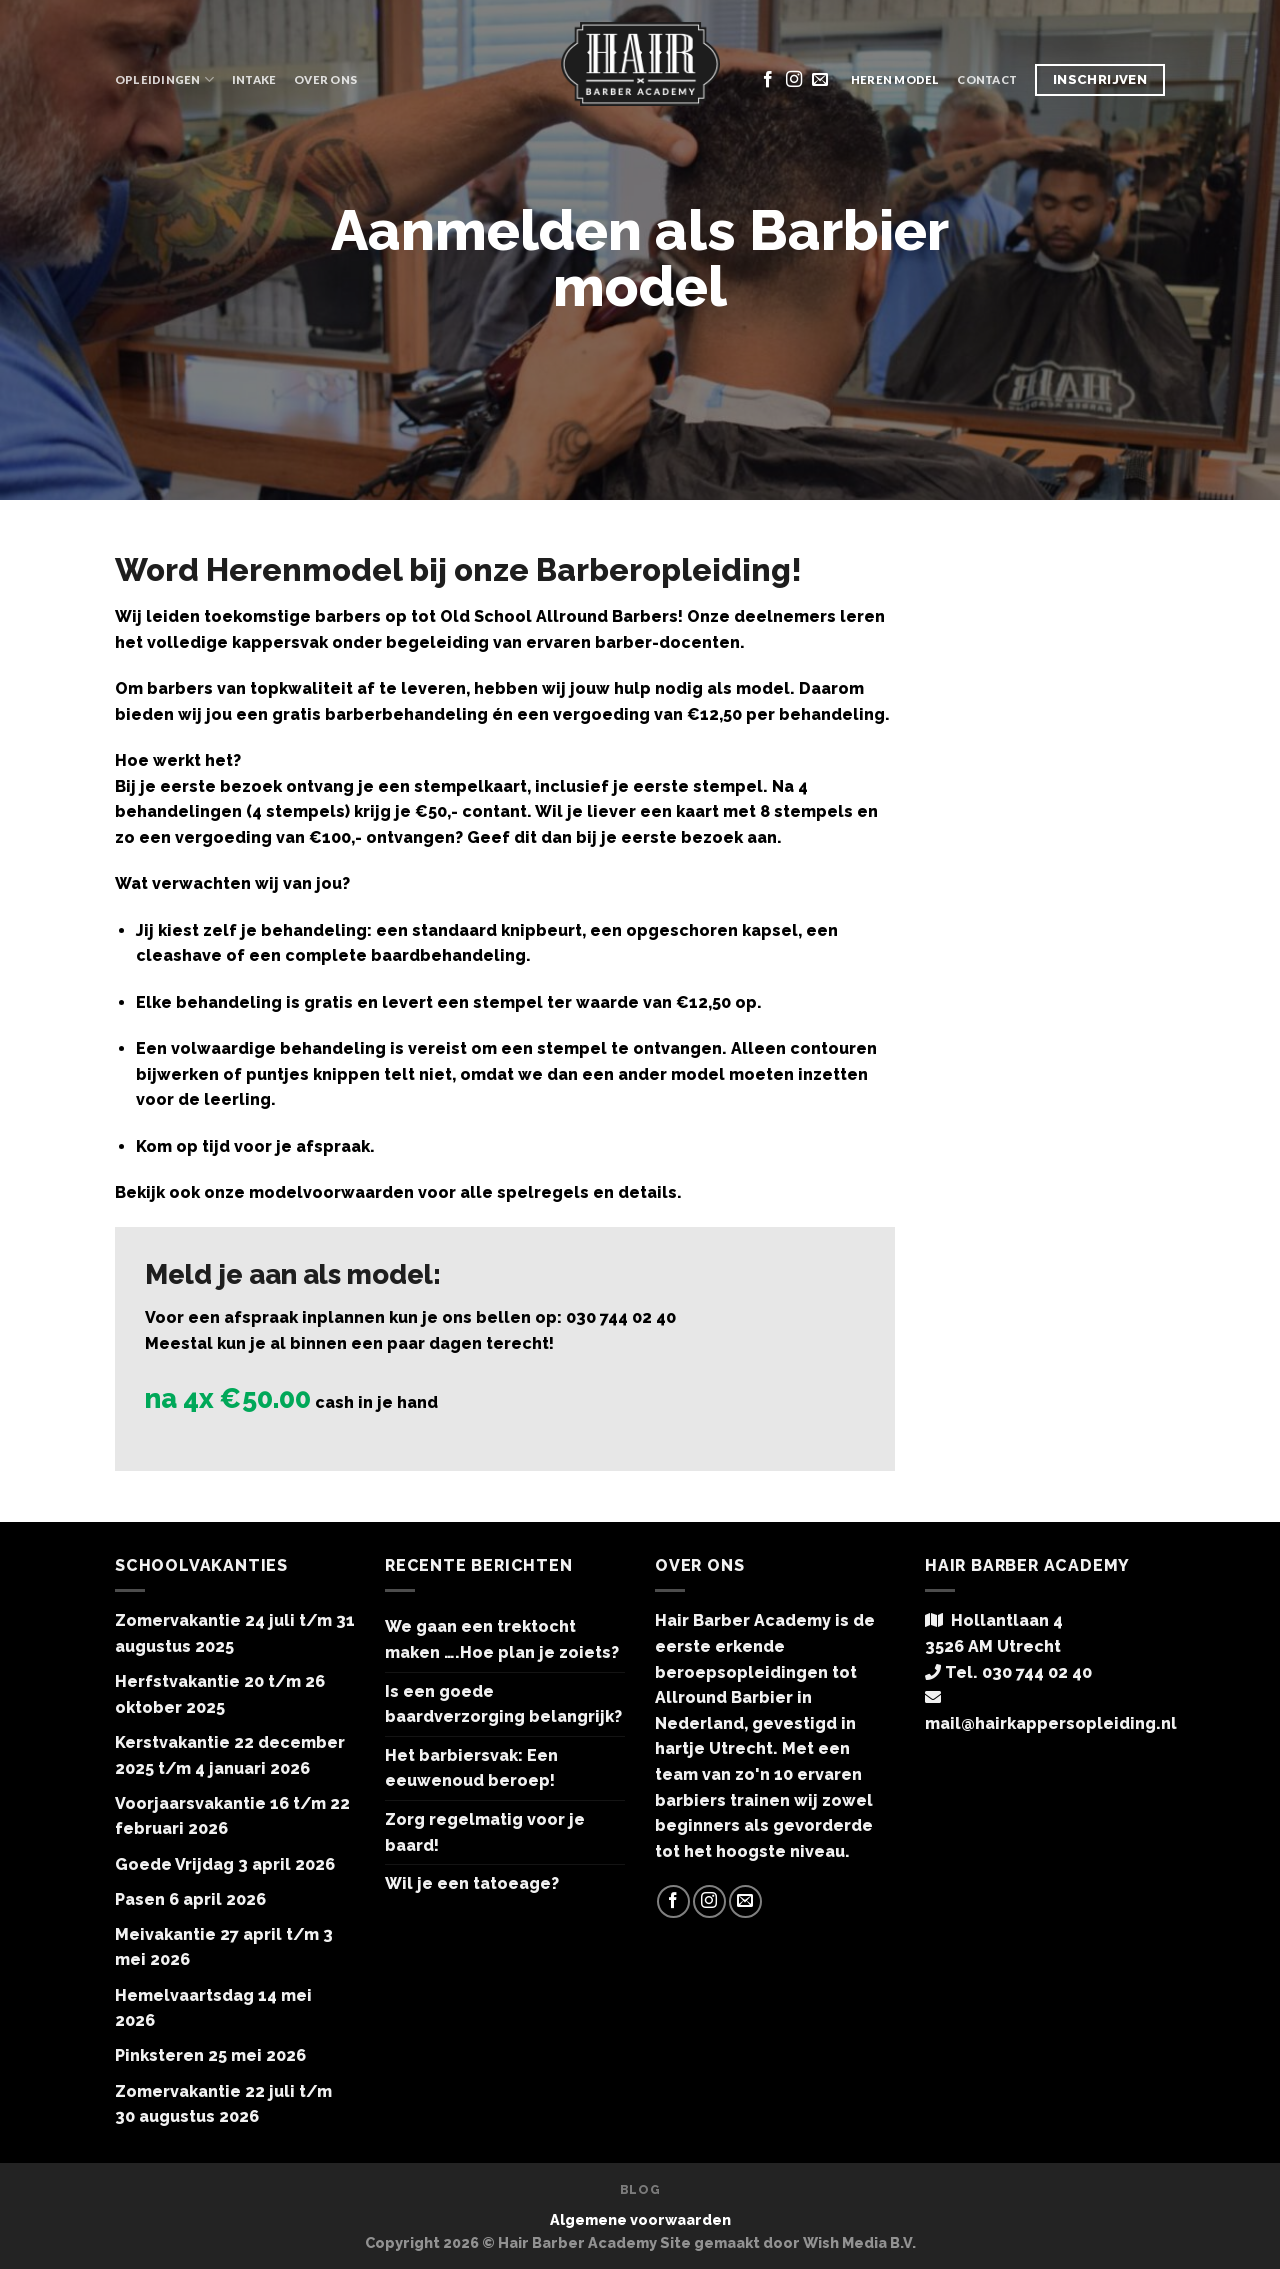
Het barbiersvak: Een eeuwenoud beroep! (471, 1768)
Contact (987, 79)
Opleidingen (164, 79)
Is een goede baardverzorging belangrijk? (503, 1704)
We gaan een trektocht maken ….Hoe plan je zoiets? (502, 1639)
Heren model (895, 79)
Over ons (325, 79)
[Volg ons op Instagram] (794, 80)
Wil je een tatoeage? (472, 1883)
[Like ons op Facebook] (768, 80)
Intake (254, 79)
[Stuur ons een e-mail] (820, 80)
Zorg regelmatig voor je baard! (485, 1832)
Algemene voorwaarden (640, 2219)
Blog (640, 2189)
